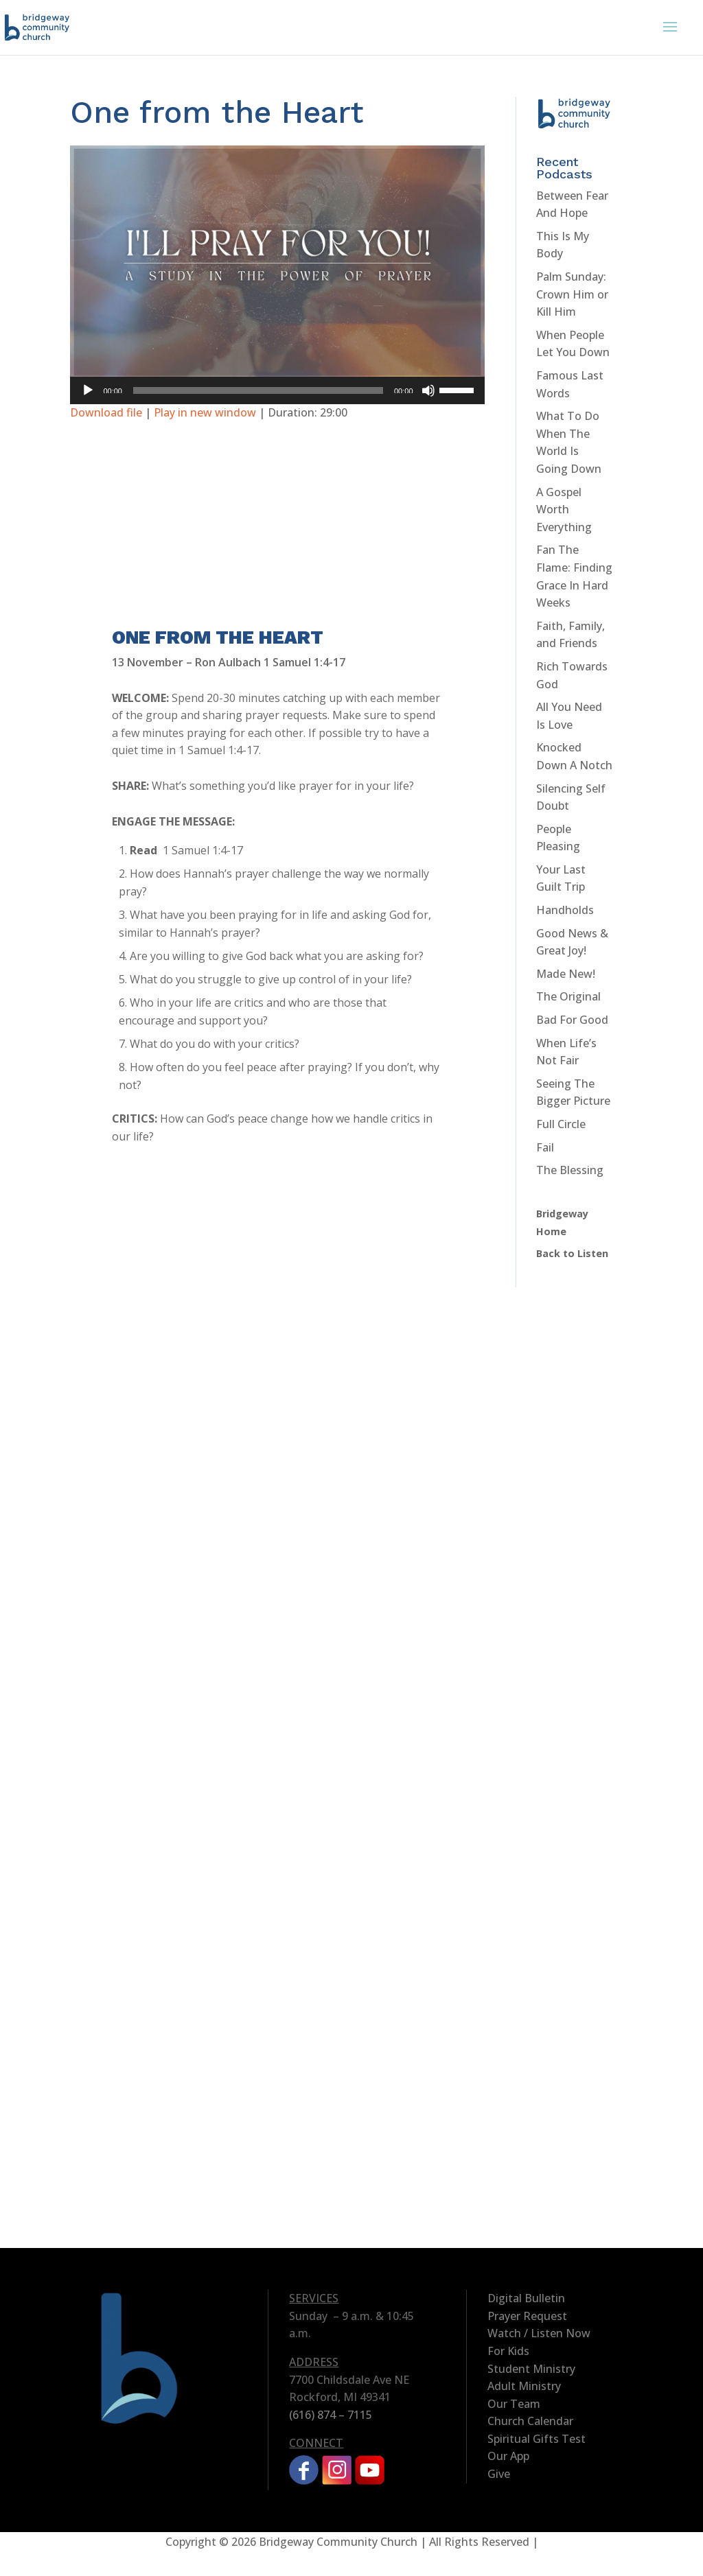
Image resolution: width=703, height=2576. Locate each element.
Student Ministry (531, 2368)
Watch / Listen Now (538, 2333)
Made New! (565, 973)
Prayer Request (527, 2315)
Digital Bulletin (526, 2298)
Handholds (565, 909)
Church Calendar (530, 2420)
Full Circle (561, 1124)
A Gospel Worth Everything (564, 509)
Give (498, 2473)
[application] (277, 390)
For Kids (508, 2350)
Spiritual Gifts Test (536, 2438)
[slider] (258, 390)
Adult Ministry (524, 2385)
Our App (508, 2455)
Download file (106, 412)
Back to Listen (572, 1253)
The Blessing (569, 1170)
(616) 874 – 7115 (330, 2414)
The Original (568, 996)
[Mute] (428, 390)
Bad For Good (572, 1019)
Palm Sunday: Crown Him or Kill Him (572, 294)
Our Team (513, 2403)
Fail (545, 1147)
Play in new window (205, 412)
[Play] (88, 390)
